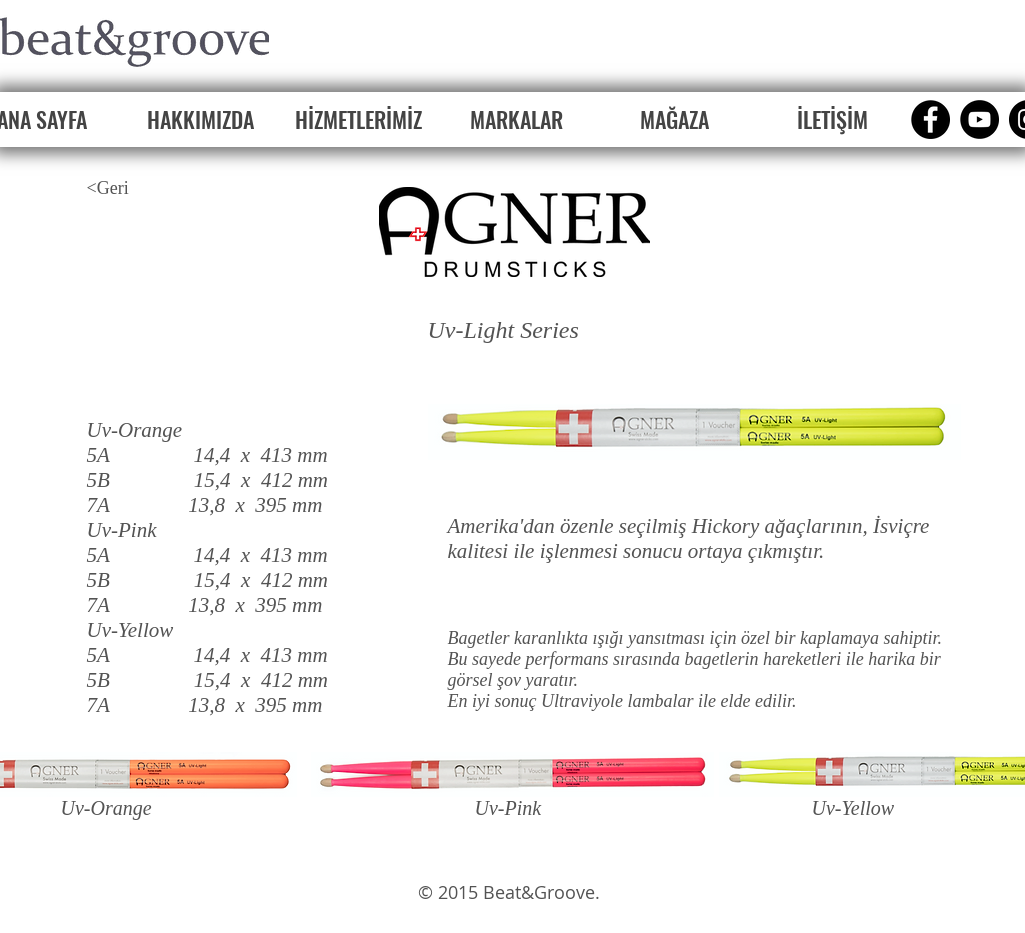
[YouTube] (979, 119)
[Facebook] (930, 119)
